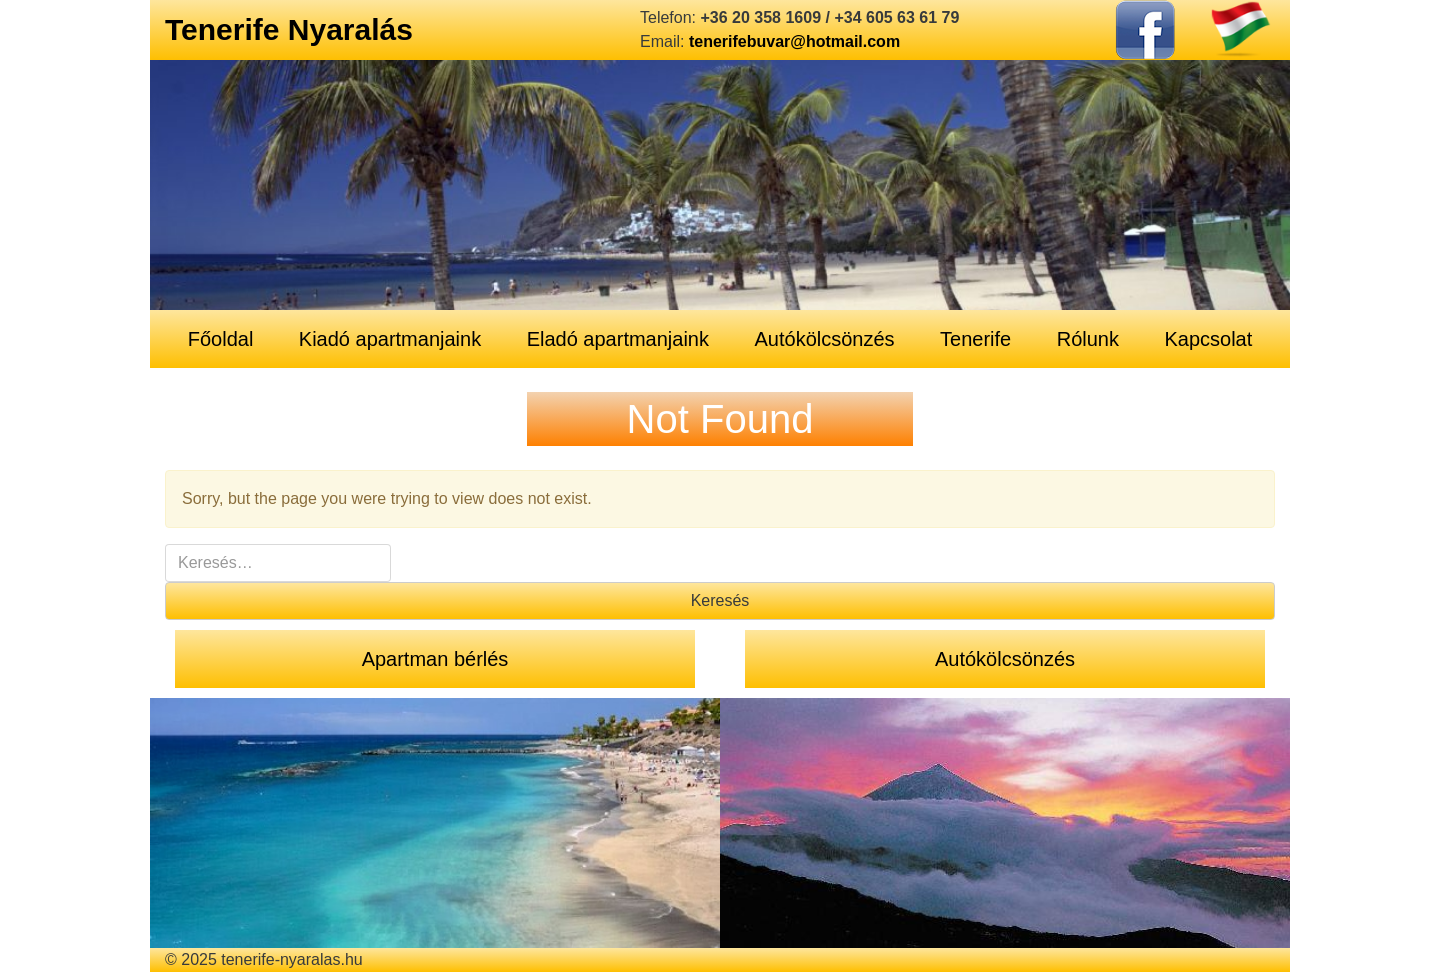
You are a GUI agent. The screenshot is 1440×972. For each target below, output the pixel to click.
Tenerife (975, 339)
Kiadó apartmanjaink (390, 339)
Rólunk (1088, 339)
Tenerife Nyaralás (289, 29)
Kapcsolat (1208, 339)
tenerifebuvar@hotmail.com (794, 41)
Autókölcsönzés (824, 339)
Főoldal (221, 339)
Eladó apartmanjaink (618, 339)
